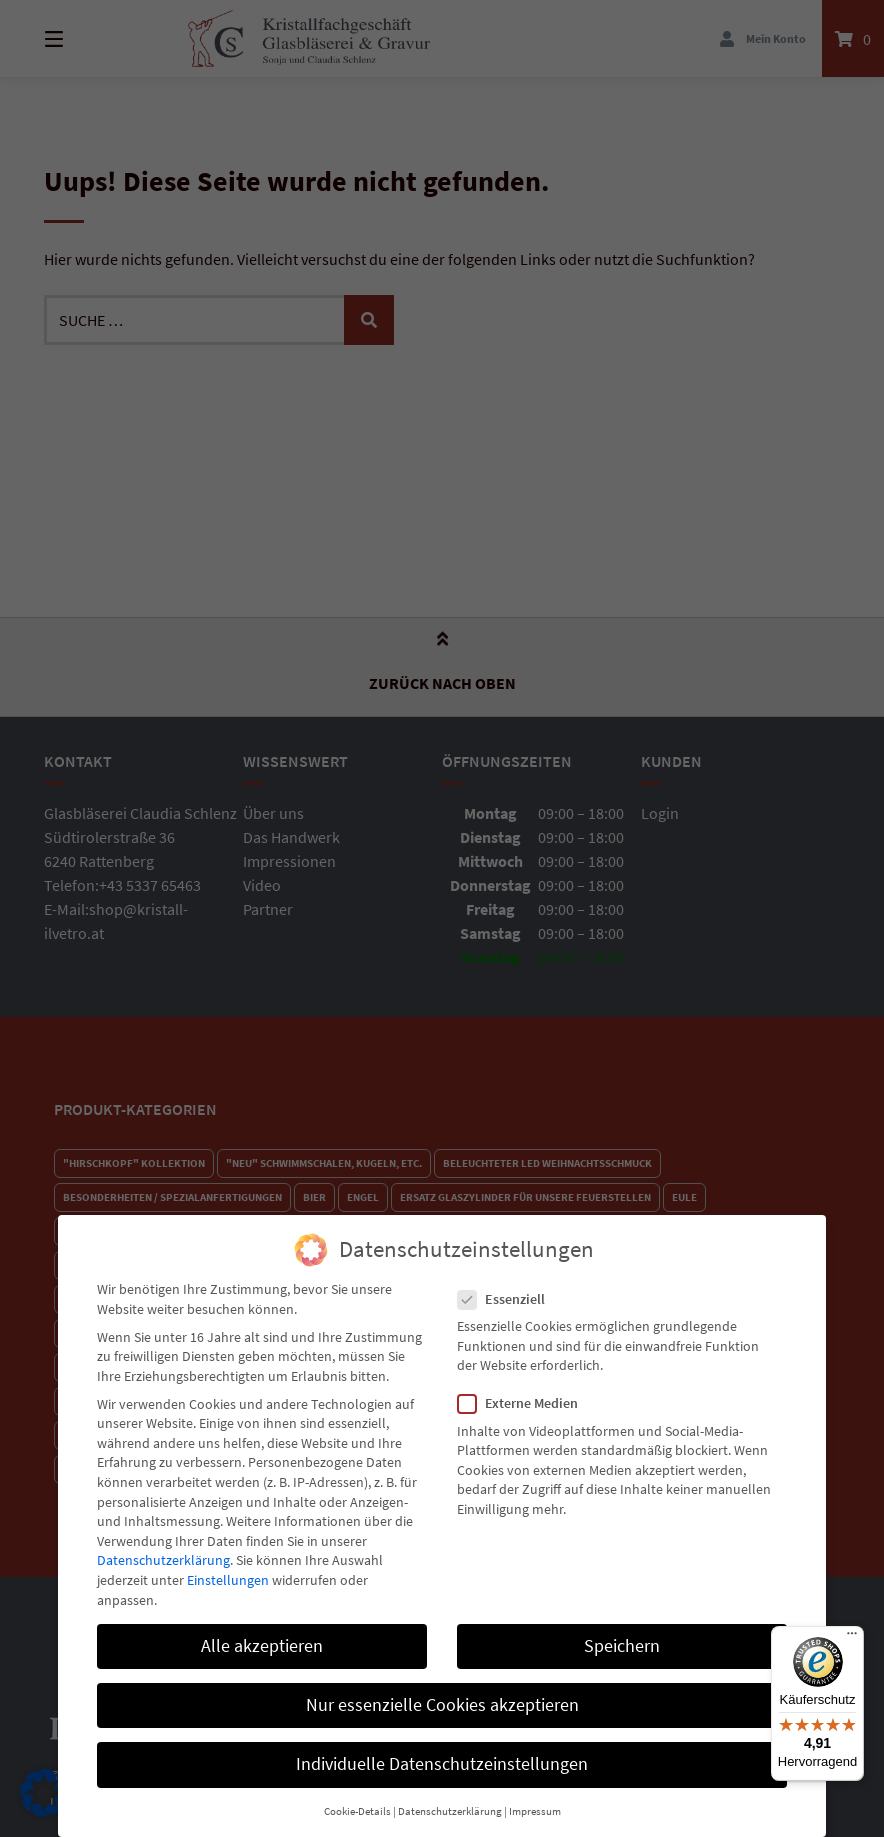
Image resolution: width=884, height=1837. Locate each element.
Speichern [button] (622, 1630)
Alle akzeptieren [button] (262, 1630)
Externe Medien (524, 1388)
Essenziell (507, 1284)
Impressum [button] (535, 1796)
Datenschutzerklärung (163, 1545)
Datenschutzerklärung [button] (450, 1796)
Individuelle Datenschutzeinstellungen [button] (442, 1749)
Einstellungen (228, 1565)
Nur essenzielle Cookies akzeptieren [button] (442, 1690)
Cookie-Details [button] (357, 1796)
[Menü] (852, 1638)
